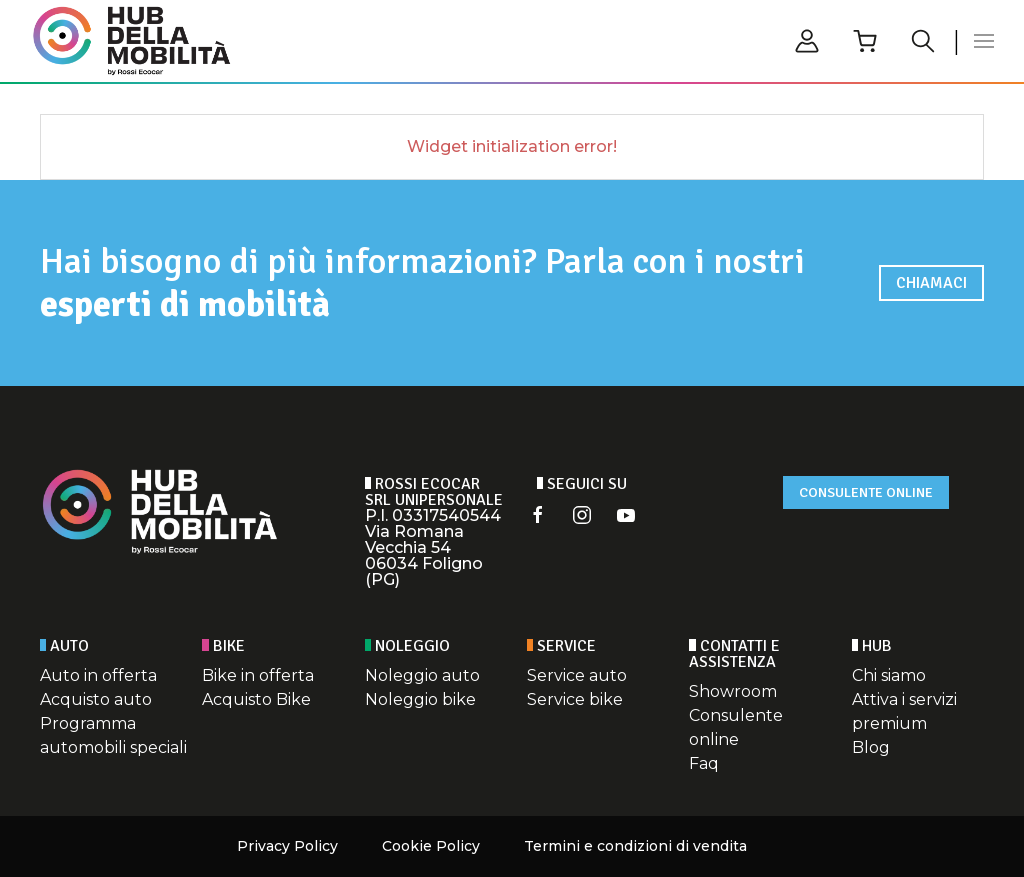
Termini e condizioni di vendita (635, 846)
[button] (984, 41)
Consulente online (866, 492)
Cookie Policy (431, 846)
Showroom (733, 691)
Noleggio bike (420, 699)
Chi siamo (889, 675)
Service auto (577, 675)
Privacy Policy (287, 846)
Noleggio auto (422, 675)
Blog (871, 747)
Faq (704, 763)
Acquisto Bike (256, 699)
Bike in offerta (258, 675)
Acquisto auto (96, 699)
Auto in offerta (98, 675)
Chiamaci (931, 283)
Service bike (575, 699)
